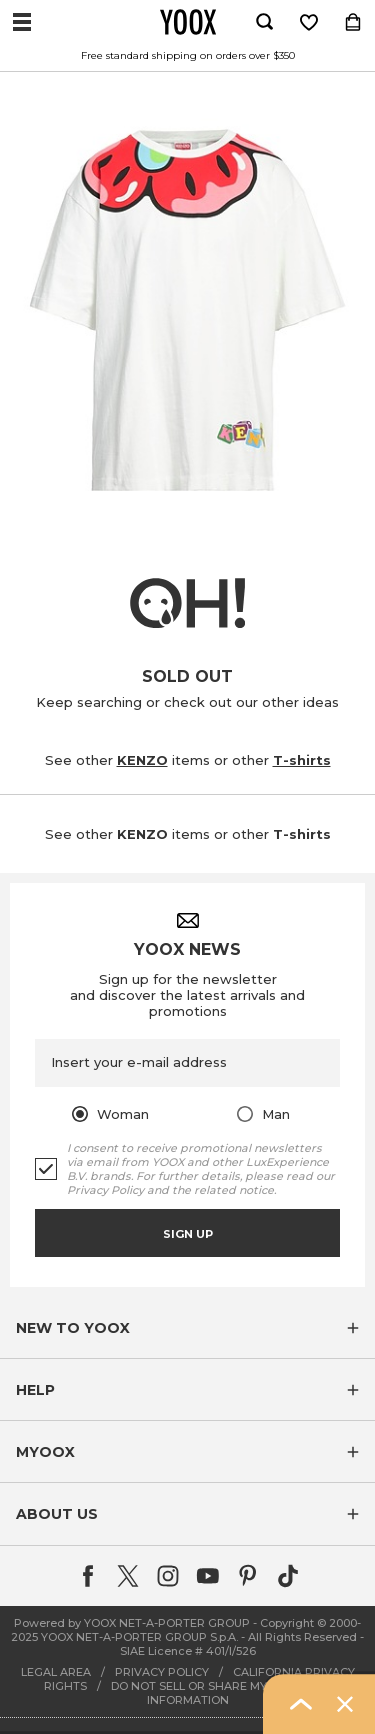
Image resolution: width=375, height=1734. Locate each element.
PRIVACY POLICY (162, 1672)
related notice (234, 1190)
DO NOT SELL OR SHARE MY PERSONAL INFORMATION (221, 1693)
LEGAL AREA (56, 1672)
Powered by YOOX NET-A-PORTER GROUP (132, 1623)
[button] (187, 1328)
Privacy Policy (105, 1190)
